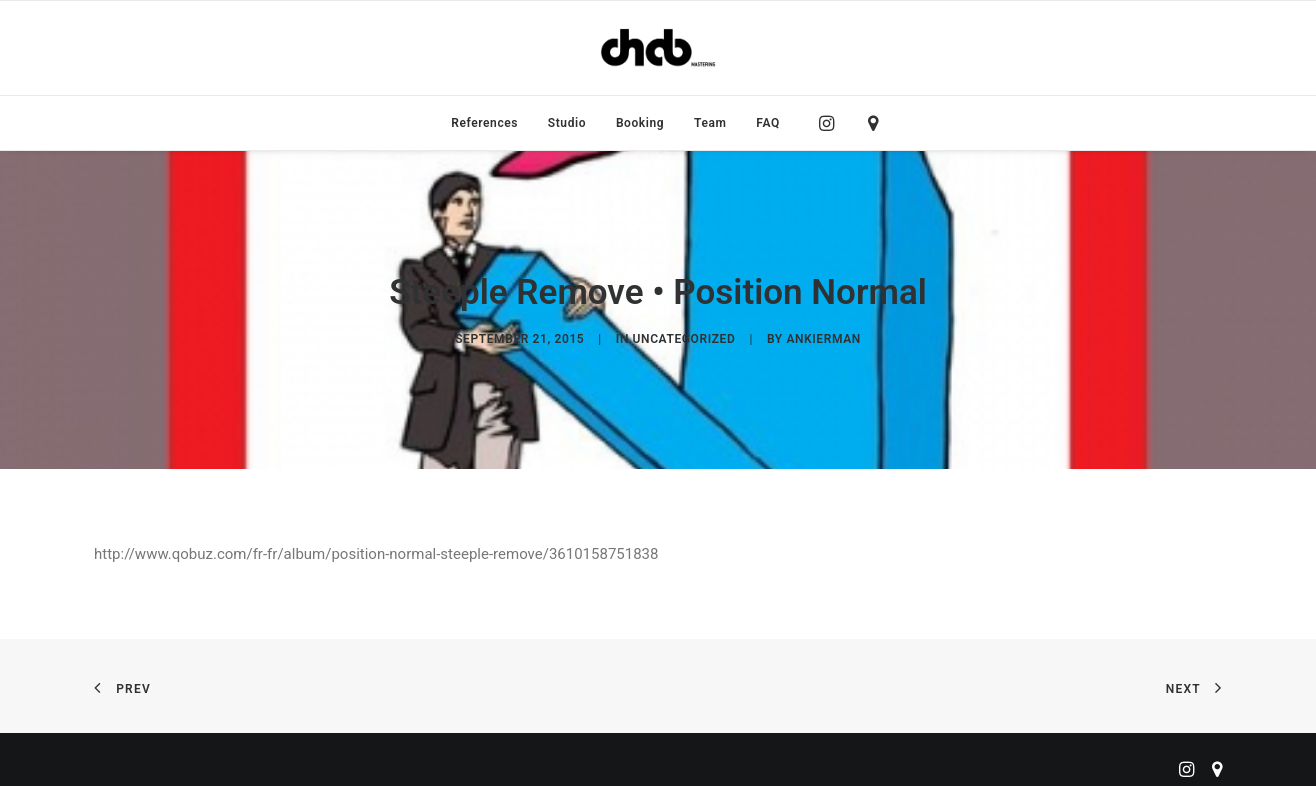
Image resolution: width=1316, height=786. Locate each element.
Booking (640, 123)
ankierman (823, 334)
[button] (831, 123)
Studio (567, 123)
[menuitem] (484, 123)
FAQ (768, 123)
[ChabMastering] (658, 48)
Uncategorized (684, 334)
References (484, 123)
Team (710, 123)
